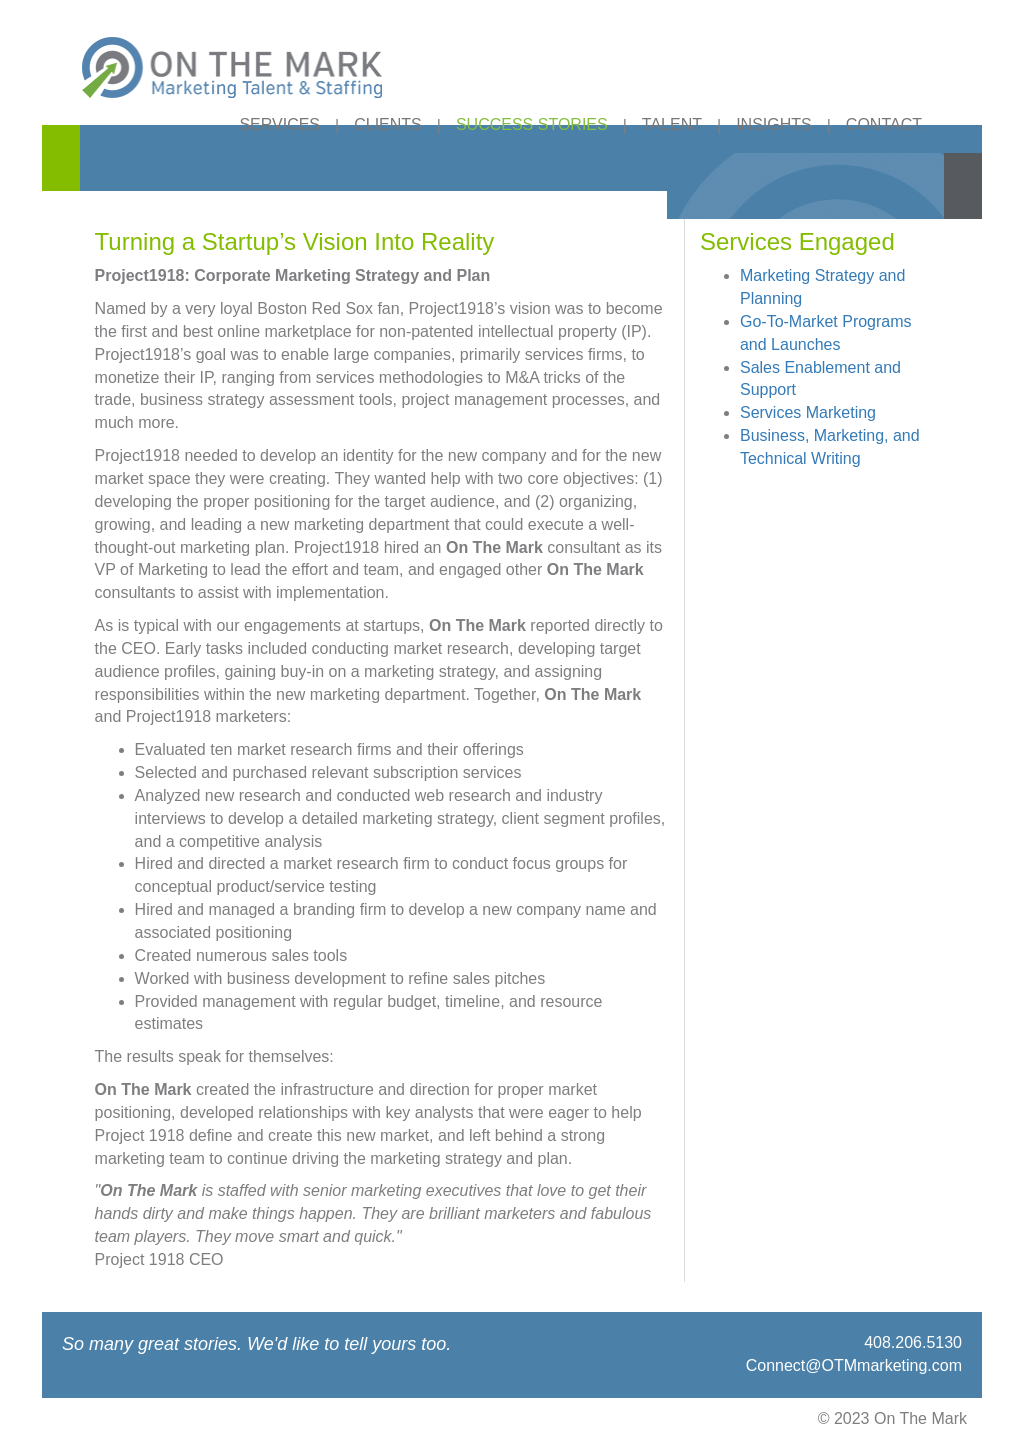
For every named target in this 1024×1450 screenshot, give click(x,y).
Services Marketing (808, 412)
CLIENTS (388, 124)
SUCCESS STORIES (532, 124)
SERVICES (279, 124)
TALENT (672, 124)
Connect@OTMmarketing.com (854, 1365)
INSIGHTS (774, 124)
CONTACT (884, 124)
